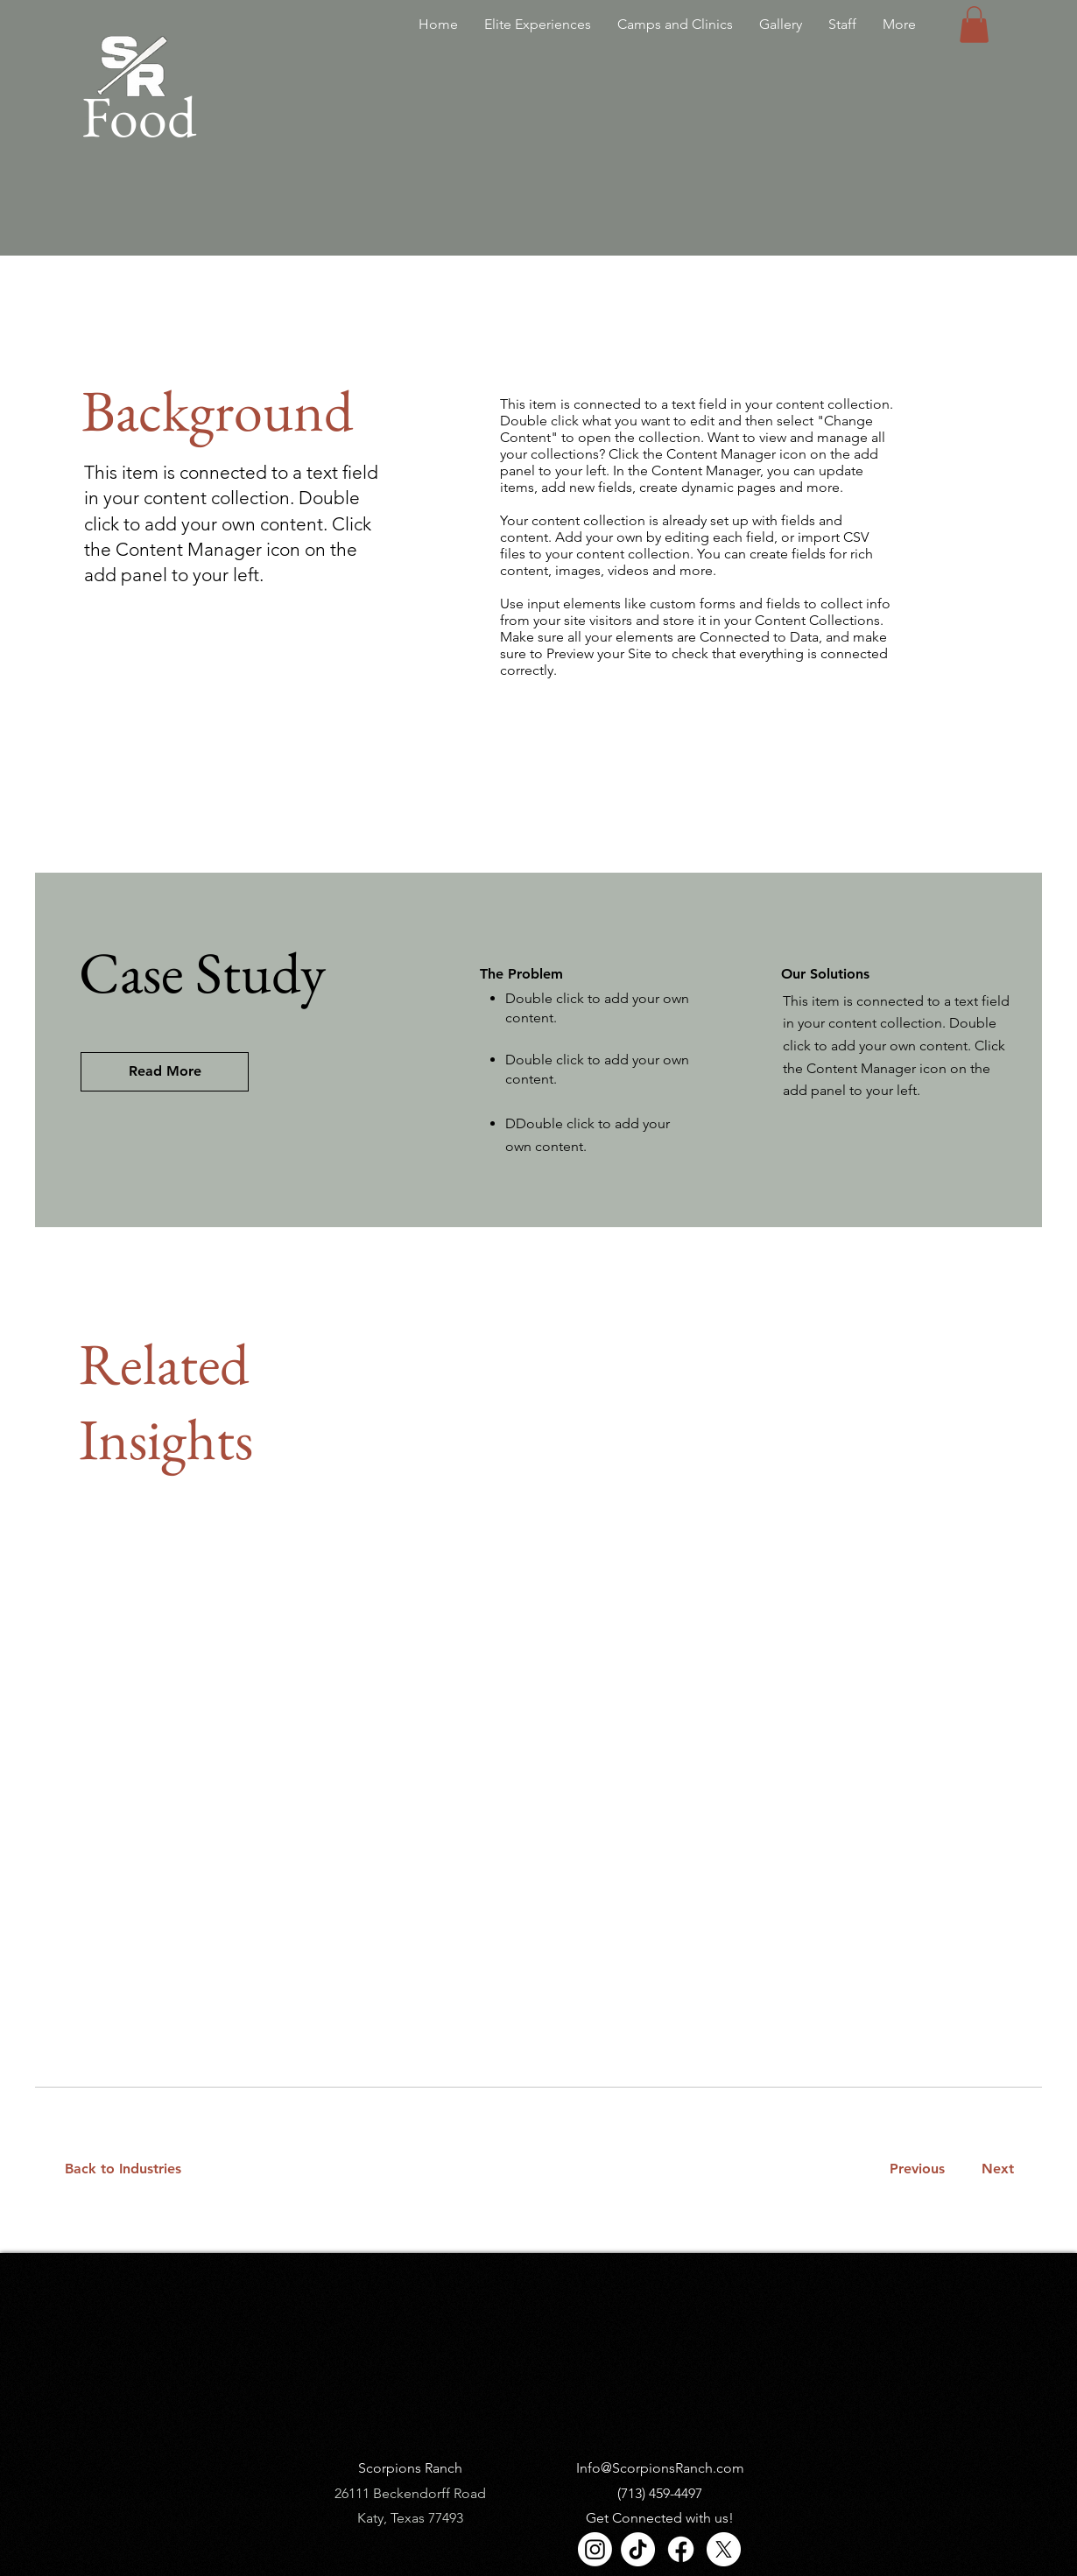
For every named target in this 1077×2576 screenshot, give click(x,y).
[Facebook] (681, 2549)
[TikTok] (638, 2549)
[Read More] (165, 1071)
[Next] (994, 2169)
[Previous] (917, 2169)
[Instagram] (595, 2549)
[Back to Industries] (133, 2169)
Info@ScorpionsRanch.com (660, 2468)
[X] (724, 2549)
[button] (974, 24)
